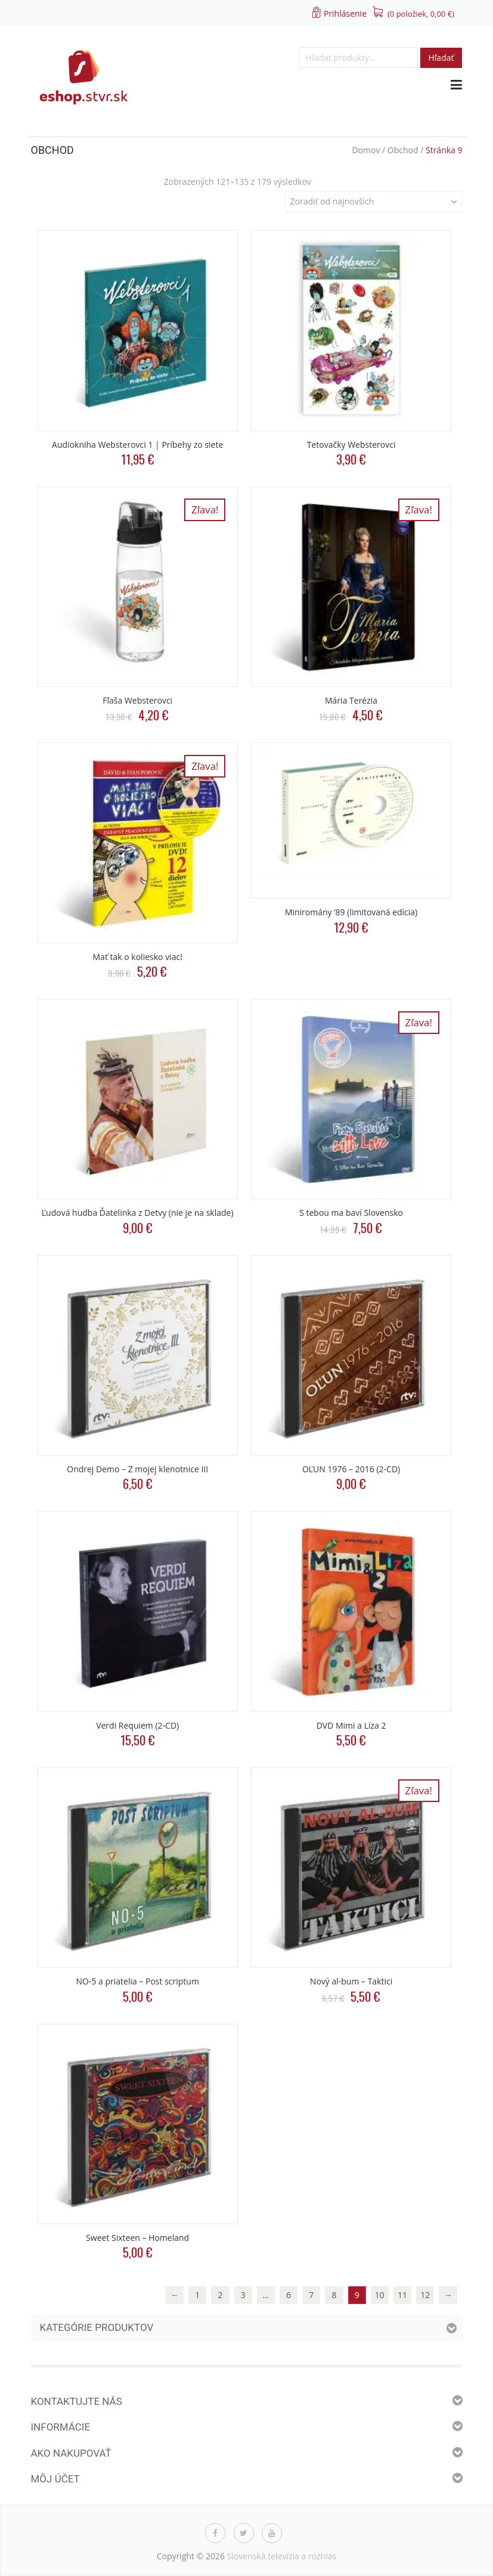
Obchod (402, 150)
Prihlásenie (345, 13)
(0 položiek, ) (420, 13)
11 (402, 2295)
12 (425, 2295)
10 (380, 2295)
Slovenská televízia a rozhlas (282, 2556)
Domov (366, 150)
